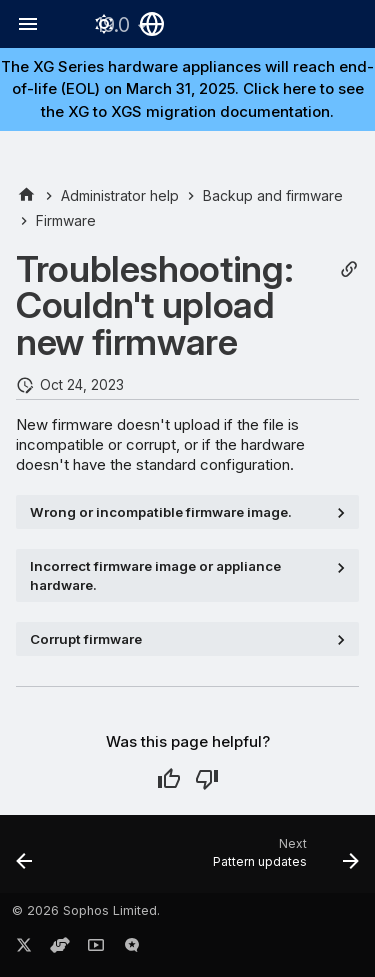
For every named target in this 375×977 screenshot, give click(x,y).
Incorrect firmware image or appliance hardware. (155, 575)
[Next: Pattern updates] (283, 860)
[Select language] (152, 24)
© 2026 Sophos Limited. (86, 910)
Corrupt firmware (86, 639)
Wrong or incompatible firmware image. (161, 512)
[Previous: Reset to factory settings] (24, 860)
